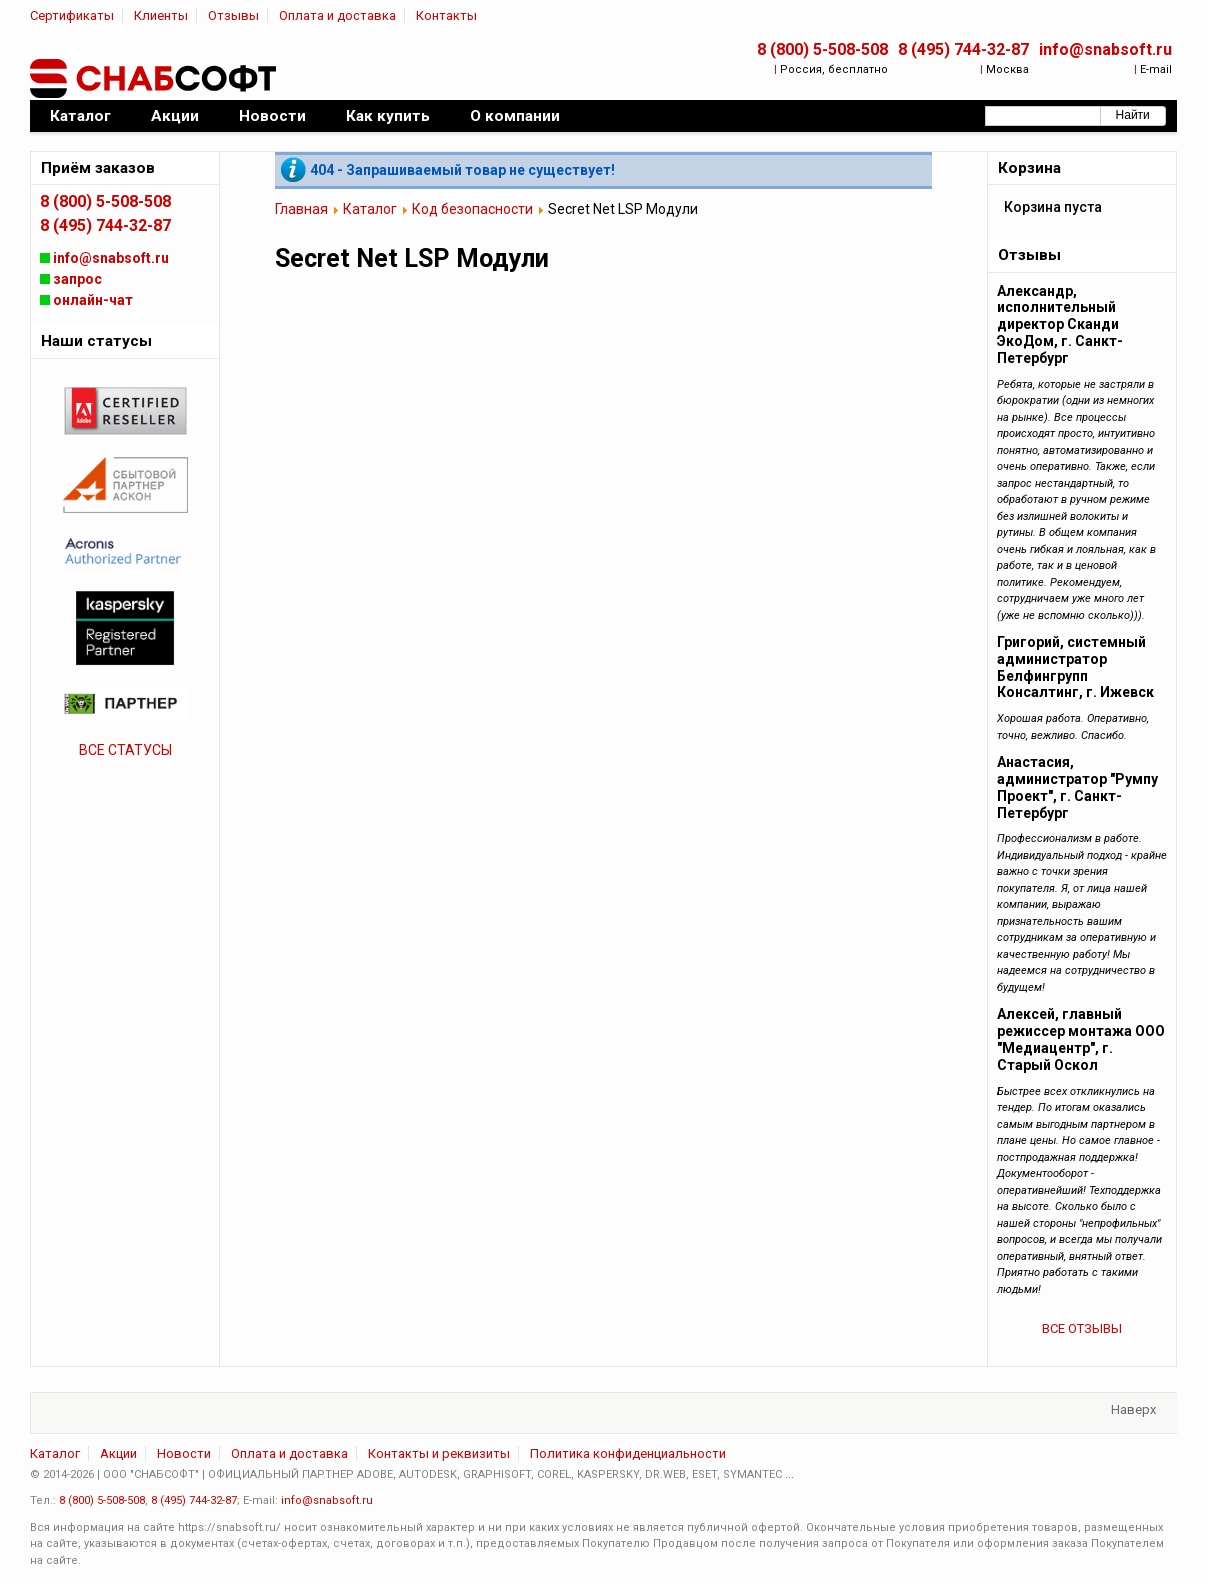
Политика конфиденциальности (628, 1453)
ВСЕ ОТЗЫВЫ (1082, 1328)
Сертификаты (72, 15)
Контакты (446, 15)
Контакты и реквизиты (439, 1453)
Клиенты (161, 15)
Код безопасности (472, 209)
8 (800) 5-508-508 (822, 49)
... (789, 1474)
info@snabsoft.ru (1105, 49)
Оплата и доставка (337, 15)
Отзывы (233, 15)
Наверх (1133, 1409)
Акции (118, 1453)
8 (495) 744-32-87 (963, 49)
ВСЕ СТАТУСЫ (125, 750)
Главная (301, 209)
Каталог (370, 209)
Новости (184, 1453)
